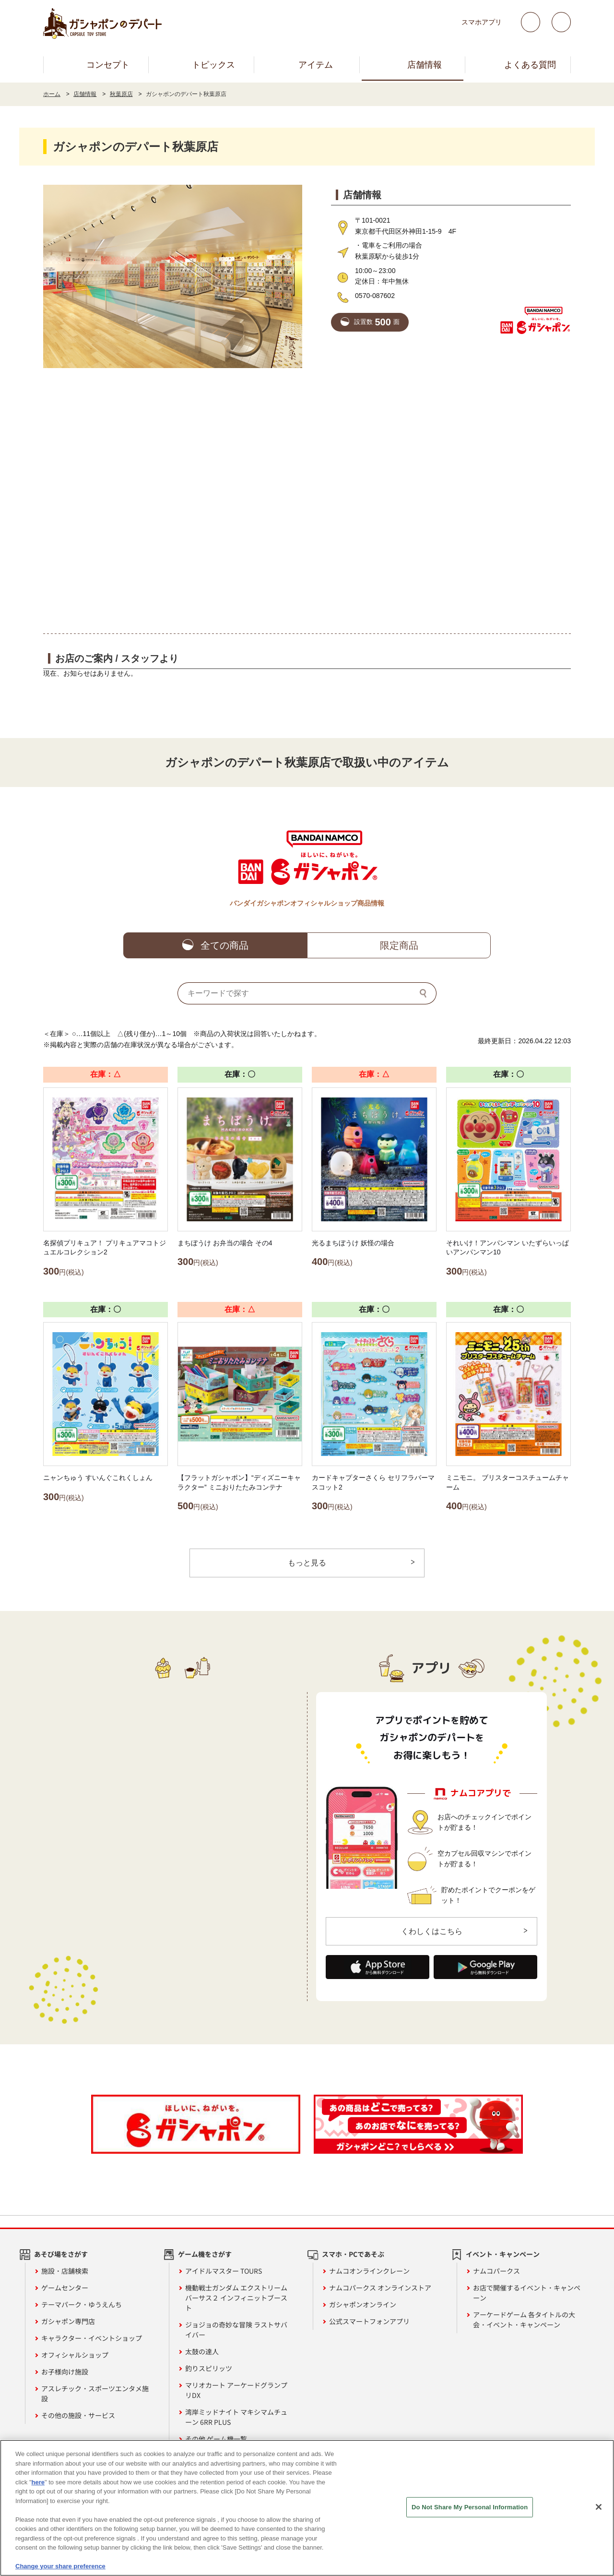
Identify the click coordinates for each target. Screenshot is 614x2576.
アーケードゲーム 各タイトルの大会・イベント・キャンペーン (524, 2320)
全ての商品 (224, 945)
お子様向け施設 (64, 2372)
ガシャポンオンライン (362, 2305)
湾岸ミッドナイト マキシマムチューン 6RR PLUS (236, 2418)
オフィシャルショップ (74, 2356)
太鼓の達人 (202, 2352)
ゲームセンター (64, 2288)
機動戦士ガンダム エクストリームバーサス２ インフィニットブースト (236, 2299)
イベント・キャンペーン (503, 2255)
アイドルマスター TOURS (223, 2272)
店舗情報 (424, 65)
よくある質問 (530, 65)
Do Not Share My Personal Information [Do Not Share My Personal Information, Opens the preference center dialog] (470, 2507)
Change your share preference (60, 2566)
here (38, 2482)
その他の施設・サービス (78, 2416)
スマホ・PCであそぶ (353, 2255)
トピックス (213, 65)
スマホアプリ (481, 22)
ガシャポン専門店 (68, 2322)
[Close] (598, 2506)
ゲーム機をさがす (205, 2255)
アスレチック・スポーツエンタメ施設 (95, 2394)
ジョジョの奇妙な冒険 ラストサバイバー (236, 2330)
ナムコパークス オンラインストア (380, 2288)
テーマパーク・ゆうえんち (81, 2305)
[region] (307, 2508)
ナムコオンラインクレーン (369, 2272)
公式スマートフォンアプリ (369, 2322)
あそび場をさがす (61, 2255)
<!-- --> (307, 500)
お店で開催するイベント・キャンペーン (526, 2293)
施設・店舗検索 (64, 2272)
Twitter (530, 22)
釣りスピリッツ (208, 2369)
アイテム (315, 65)
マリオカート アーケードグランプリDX (236, 2391)
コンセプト (108, 65)
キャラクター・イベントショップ (91, 2339)
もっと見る (307, 1563)
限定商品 (399, 945)
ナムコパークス (496, 2272)
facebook (561, 22)
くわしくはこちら (431, 1932)
